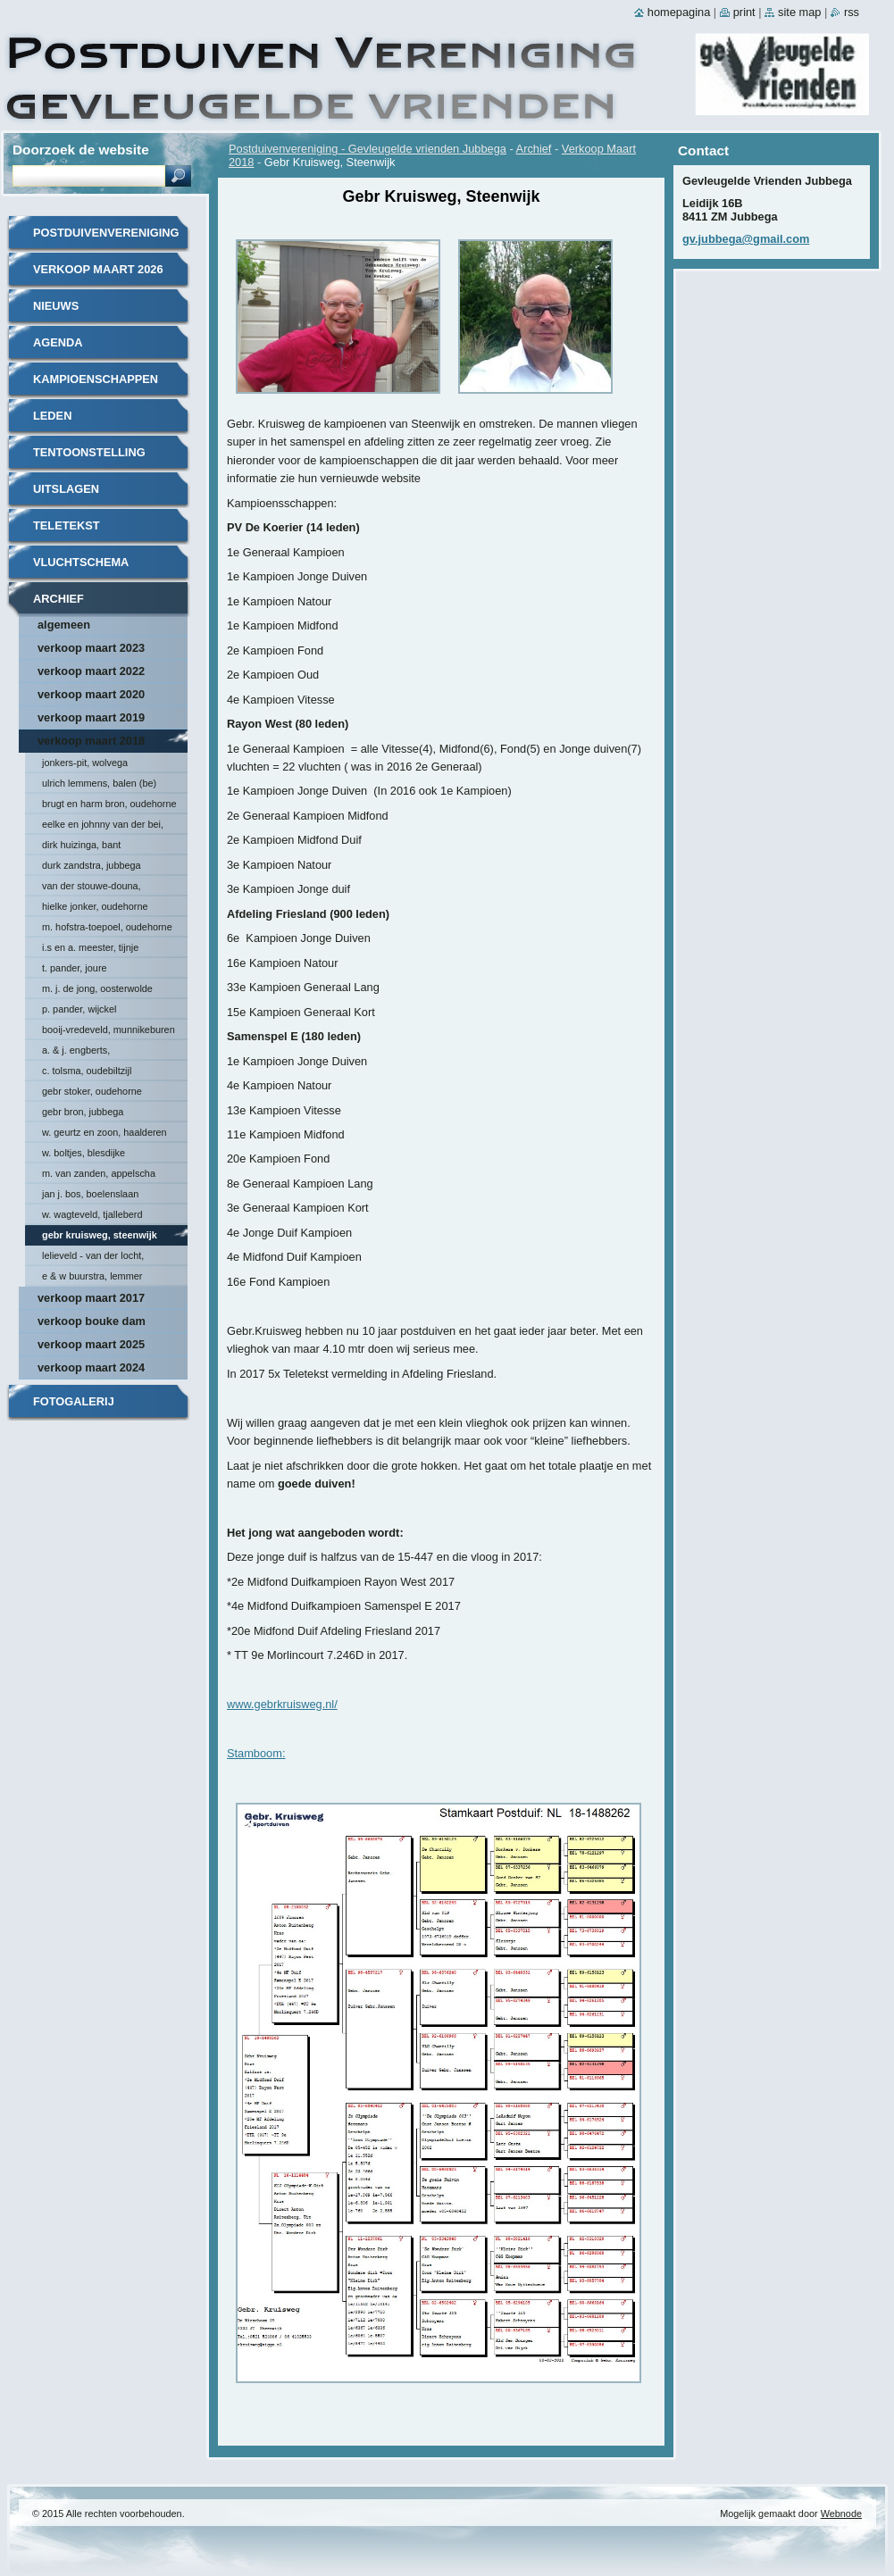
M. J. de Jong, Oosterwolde (97, 988)
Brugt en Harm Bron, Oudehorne (109, 803)
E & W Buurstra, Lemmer (92, 1276)
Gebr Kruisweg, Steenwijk (99, 1235)
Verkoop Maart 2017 (91, 1298)
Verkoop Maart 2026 (98, 269)
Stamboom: (256, 1753)
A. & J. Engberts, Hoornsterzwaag (76, 1053)
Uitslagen (66, 489)
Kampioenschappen (95, 379)
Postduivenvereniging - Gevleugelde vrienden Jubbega (367, 148)
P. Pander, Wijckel (79, 1009)
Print (744, 12)
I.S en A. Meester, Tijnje (90, 947)
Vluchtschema (81, 562)
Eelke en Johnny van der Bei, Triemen (102, 827)
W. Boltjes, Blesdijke (83, 1152)
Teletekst (66, 525)
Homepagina (679, 12)
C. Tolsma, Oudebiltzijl (86, 1070)
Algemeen (64, 624)
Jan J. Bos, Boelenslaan (90, 1193)
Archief (534, 148)
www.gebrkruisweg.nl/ (282, 1704)
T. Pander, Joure (74, 968)
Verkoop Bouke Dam (92, 1321)
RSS (851, 12)
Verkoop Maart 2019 (91, 717)
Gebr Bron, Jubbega (82, 1111)
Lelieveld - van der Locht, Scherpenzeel (93, 1258)
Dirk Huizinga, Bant (81, 844)
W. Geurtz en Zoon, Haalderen (104, 1132)
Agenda (57, 342)
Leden (52, 415)
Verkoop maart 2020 (91, 694)
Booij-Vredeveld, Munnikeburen (108, 1029)
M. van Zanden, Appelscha (98, 1173)
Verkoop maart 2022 (91, 671)
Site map (799, 12)
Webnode (841, 2513)
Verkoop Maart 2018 (91, 740)
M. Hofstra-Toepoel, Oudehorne (107, 926)
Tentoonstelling (89, 452)
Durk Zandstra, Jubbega (91, 865)
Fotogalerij (73, 1401)
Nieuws (56, 306)
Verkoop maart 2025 (91, 1344)
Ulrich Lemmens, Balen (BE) (99, 783)
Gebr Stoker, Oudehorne (92, 1091)
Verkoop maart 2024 (91, 1367)
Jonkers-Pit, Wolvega (85, 762)
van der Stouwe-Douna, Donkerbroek (91, 888)
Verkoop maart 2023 (91, 647)
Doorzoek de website (81, 149)
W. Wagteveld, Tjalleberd (92, 1214)
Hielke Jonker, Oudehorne (95, 906)
